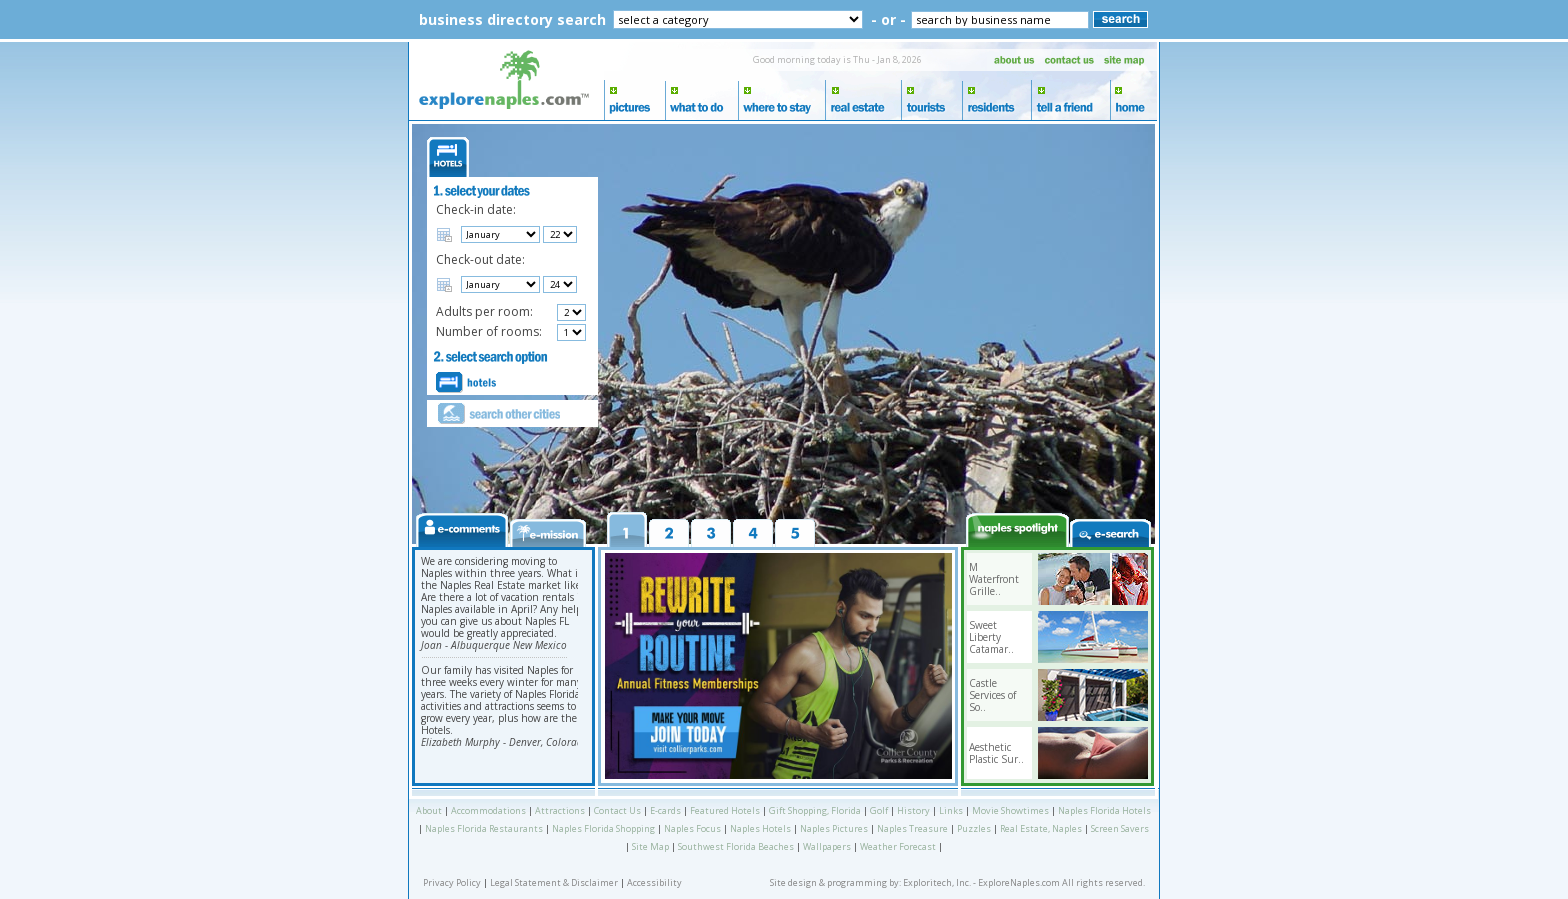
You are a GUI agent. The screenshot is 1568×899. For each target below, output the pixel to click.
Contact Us (617, 810)
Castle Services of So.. (992, 695)
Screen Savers (1120, 828)
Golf (879, 810)
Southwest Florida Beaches (736, 846)
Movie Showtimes (1010, 810)
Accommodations (488, 810)
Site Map (650, 846)
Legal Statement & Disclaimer (554, 882)
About (429, 810)
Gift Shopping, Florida (815, 810)
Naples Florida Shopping (603, 828)
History (913, 810)
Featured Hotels (725, 810)
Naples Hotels (760, 828)
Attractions (560, 810)
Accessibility (654, 882)
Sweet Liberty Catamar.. (991, 637)
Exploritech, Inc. (937, 882)
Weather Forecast (898, 846)
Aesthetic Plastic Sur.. (996, 753)
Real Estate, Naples (1041, 828)
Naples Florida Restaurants (484, 828)
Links (951, 810)
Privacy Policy (452, 882)
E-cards (665, 810)
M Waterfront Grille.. (994, 579)
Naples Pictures (834, 828)
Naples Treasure (912, 828)
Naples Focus (692, 828)
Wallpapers (827, 846)
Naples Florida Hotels (1104, 810)
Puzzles (974, 828)
